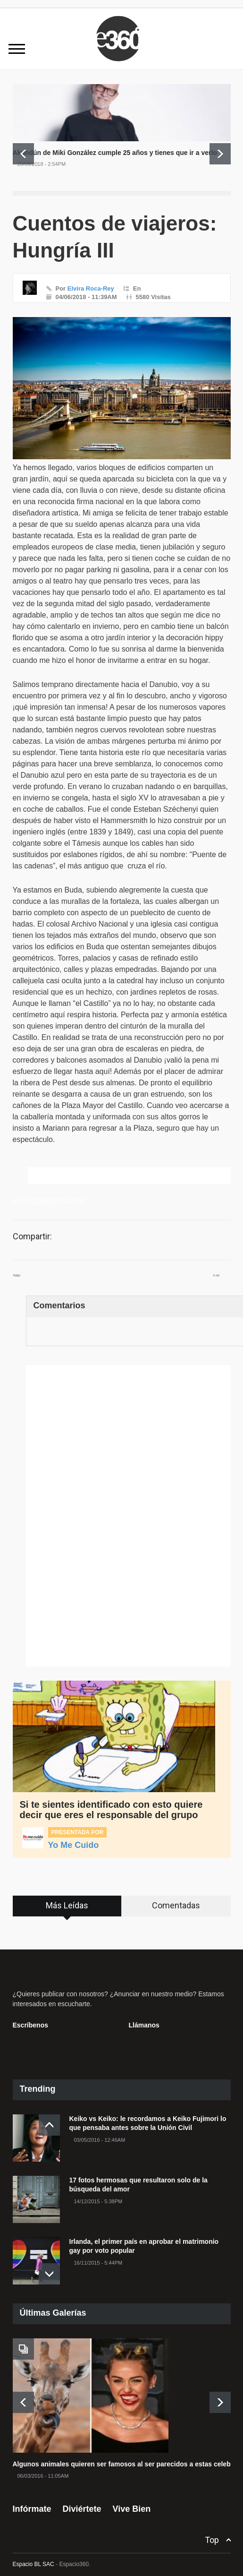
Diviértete (82, 2502)
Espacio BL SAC (33, 2557)
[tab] (67, 1906)
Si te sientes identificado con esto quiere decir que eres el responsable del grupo (111, 1809)
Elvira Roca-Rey (90, 288)
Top (212, 2533)
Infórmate (32, 2502)
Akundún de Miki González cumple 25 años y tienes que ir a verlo (115, 152)
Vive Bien (132, 2502)
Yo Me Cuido (73, 1845)
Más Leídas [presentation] (67, 1905)
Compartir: (32, 1236)
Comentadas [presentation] (176, 1905)
